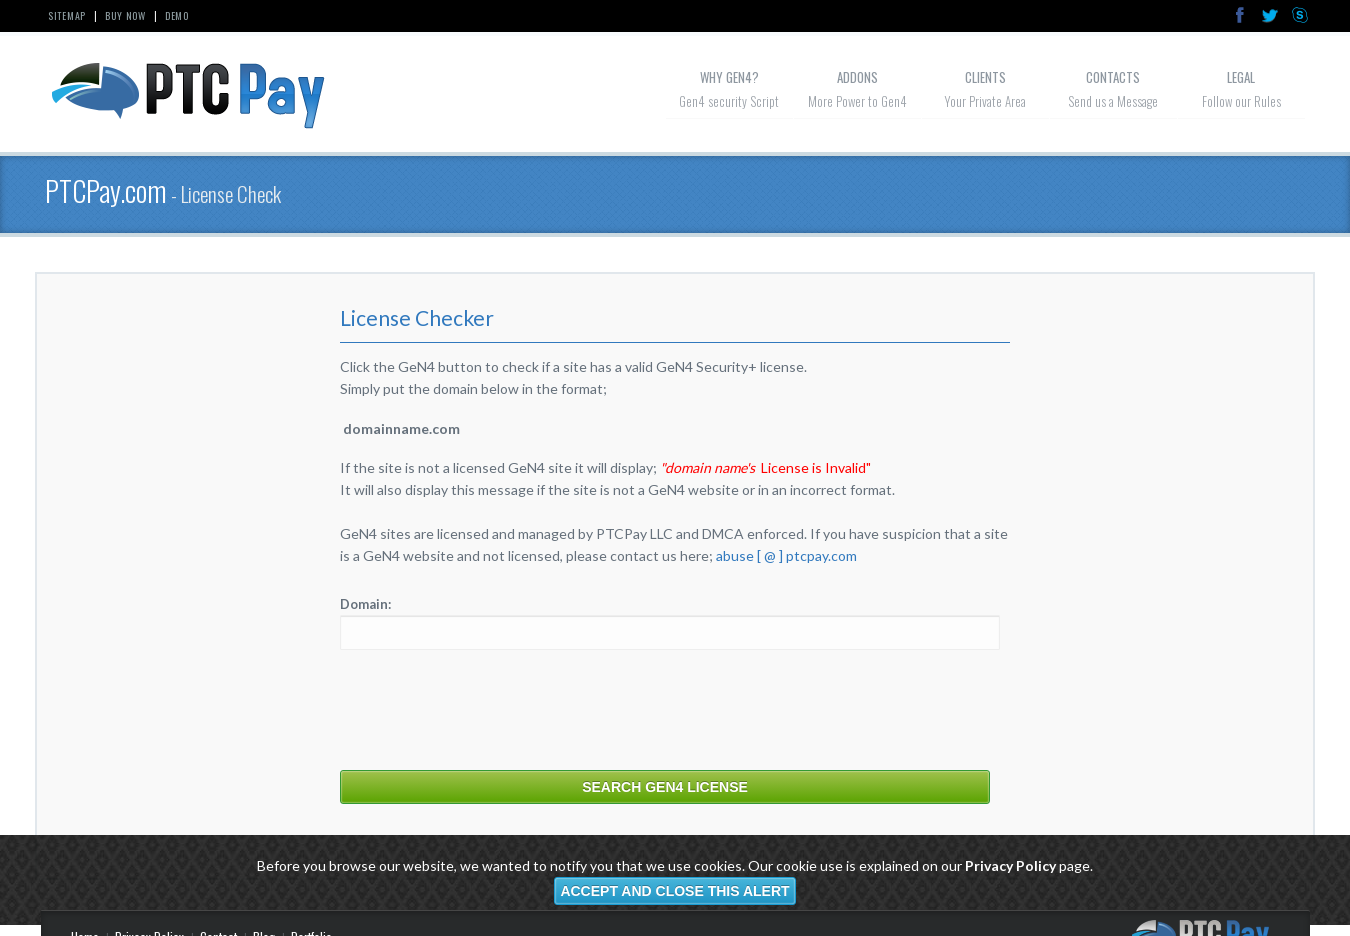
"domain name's (707, 467)
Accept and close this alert (674, 891)
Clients (985, 77)
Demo (177, 15)
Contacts (1113, 77)
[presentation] (492, 709)
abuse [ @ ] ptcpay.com (786, 555)
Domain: (365, 604)
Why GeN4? (729, 77)
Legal (1241, 77)
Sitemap (67, 15)
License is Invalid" (816, 467)
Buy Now (125, 15)
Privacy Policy (1010, 865)
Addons (857, 77)
